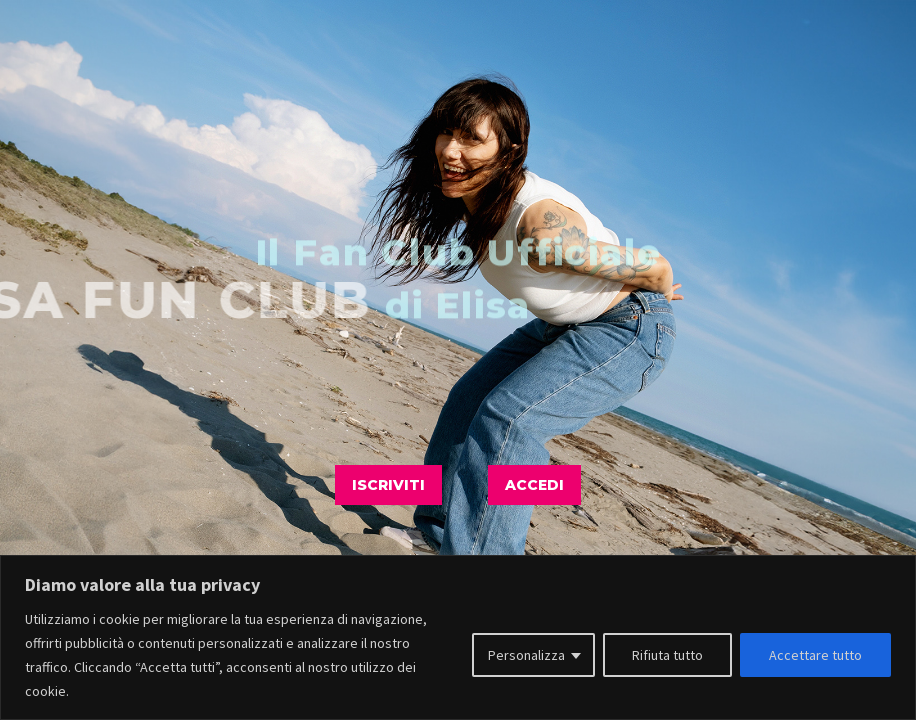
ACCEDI (534, 485)
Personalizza (526, 655)
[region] (458, 637)
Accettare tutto (815, 655)
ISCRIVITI (388, 485)
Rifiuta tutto (667, 655)
